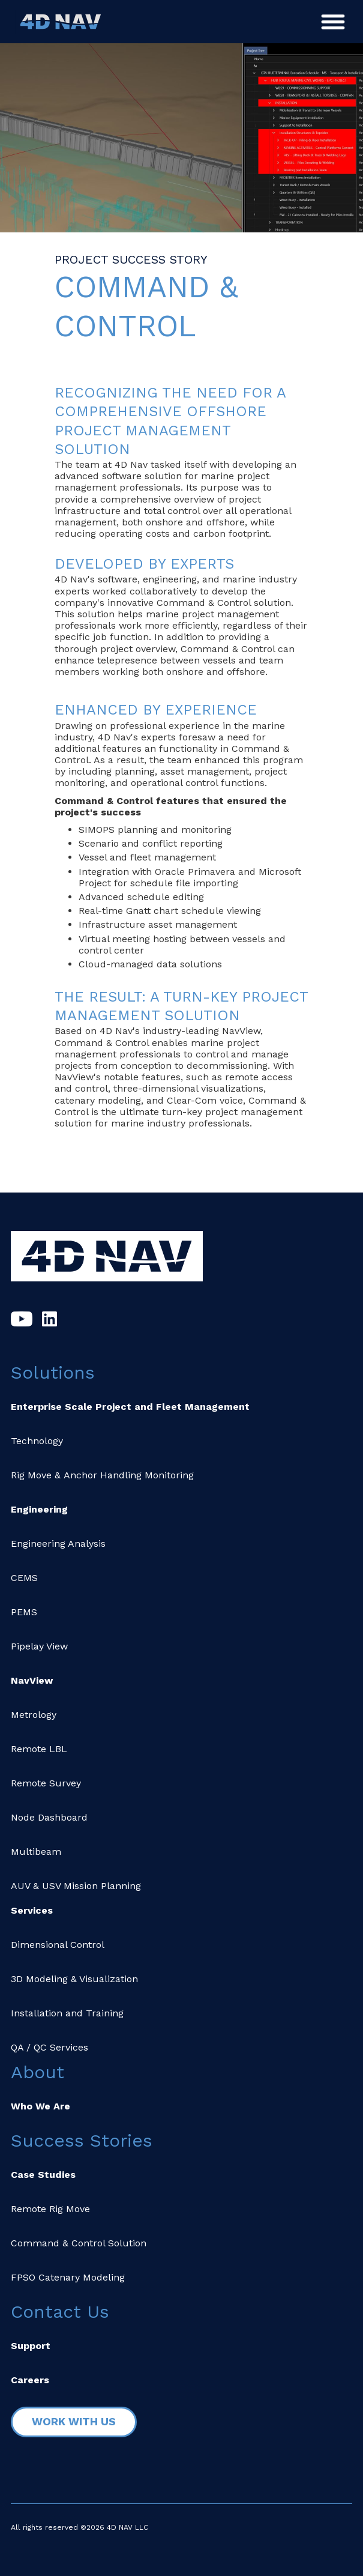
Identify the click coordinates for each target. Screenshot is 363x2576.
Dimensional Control (57, 1944)
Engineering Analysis (58, 1543)
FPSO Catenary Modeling (68, 2277)
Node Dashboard (49, 1817)
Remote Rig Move (50, 2209)
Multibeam (36, 1851)
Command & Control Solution (78, 2243)
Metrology (33, 1714)
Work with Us (74, 2421)
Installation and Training (67, 2013)
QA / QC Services (49, 2047)
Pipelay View (39, 1646)
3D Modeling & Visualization (74, 1979)
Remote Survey (46, 1783)
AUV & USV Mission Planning (76, 1885)
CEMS (24, 1577)
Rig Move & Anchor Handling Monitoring (102, 1475)
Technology (37, 1441)
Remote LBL (39, 1749)
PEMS (24, 1612)
